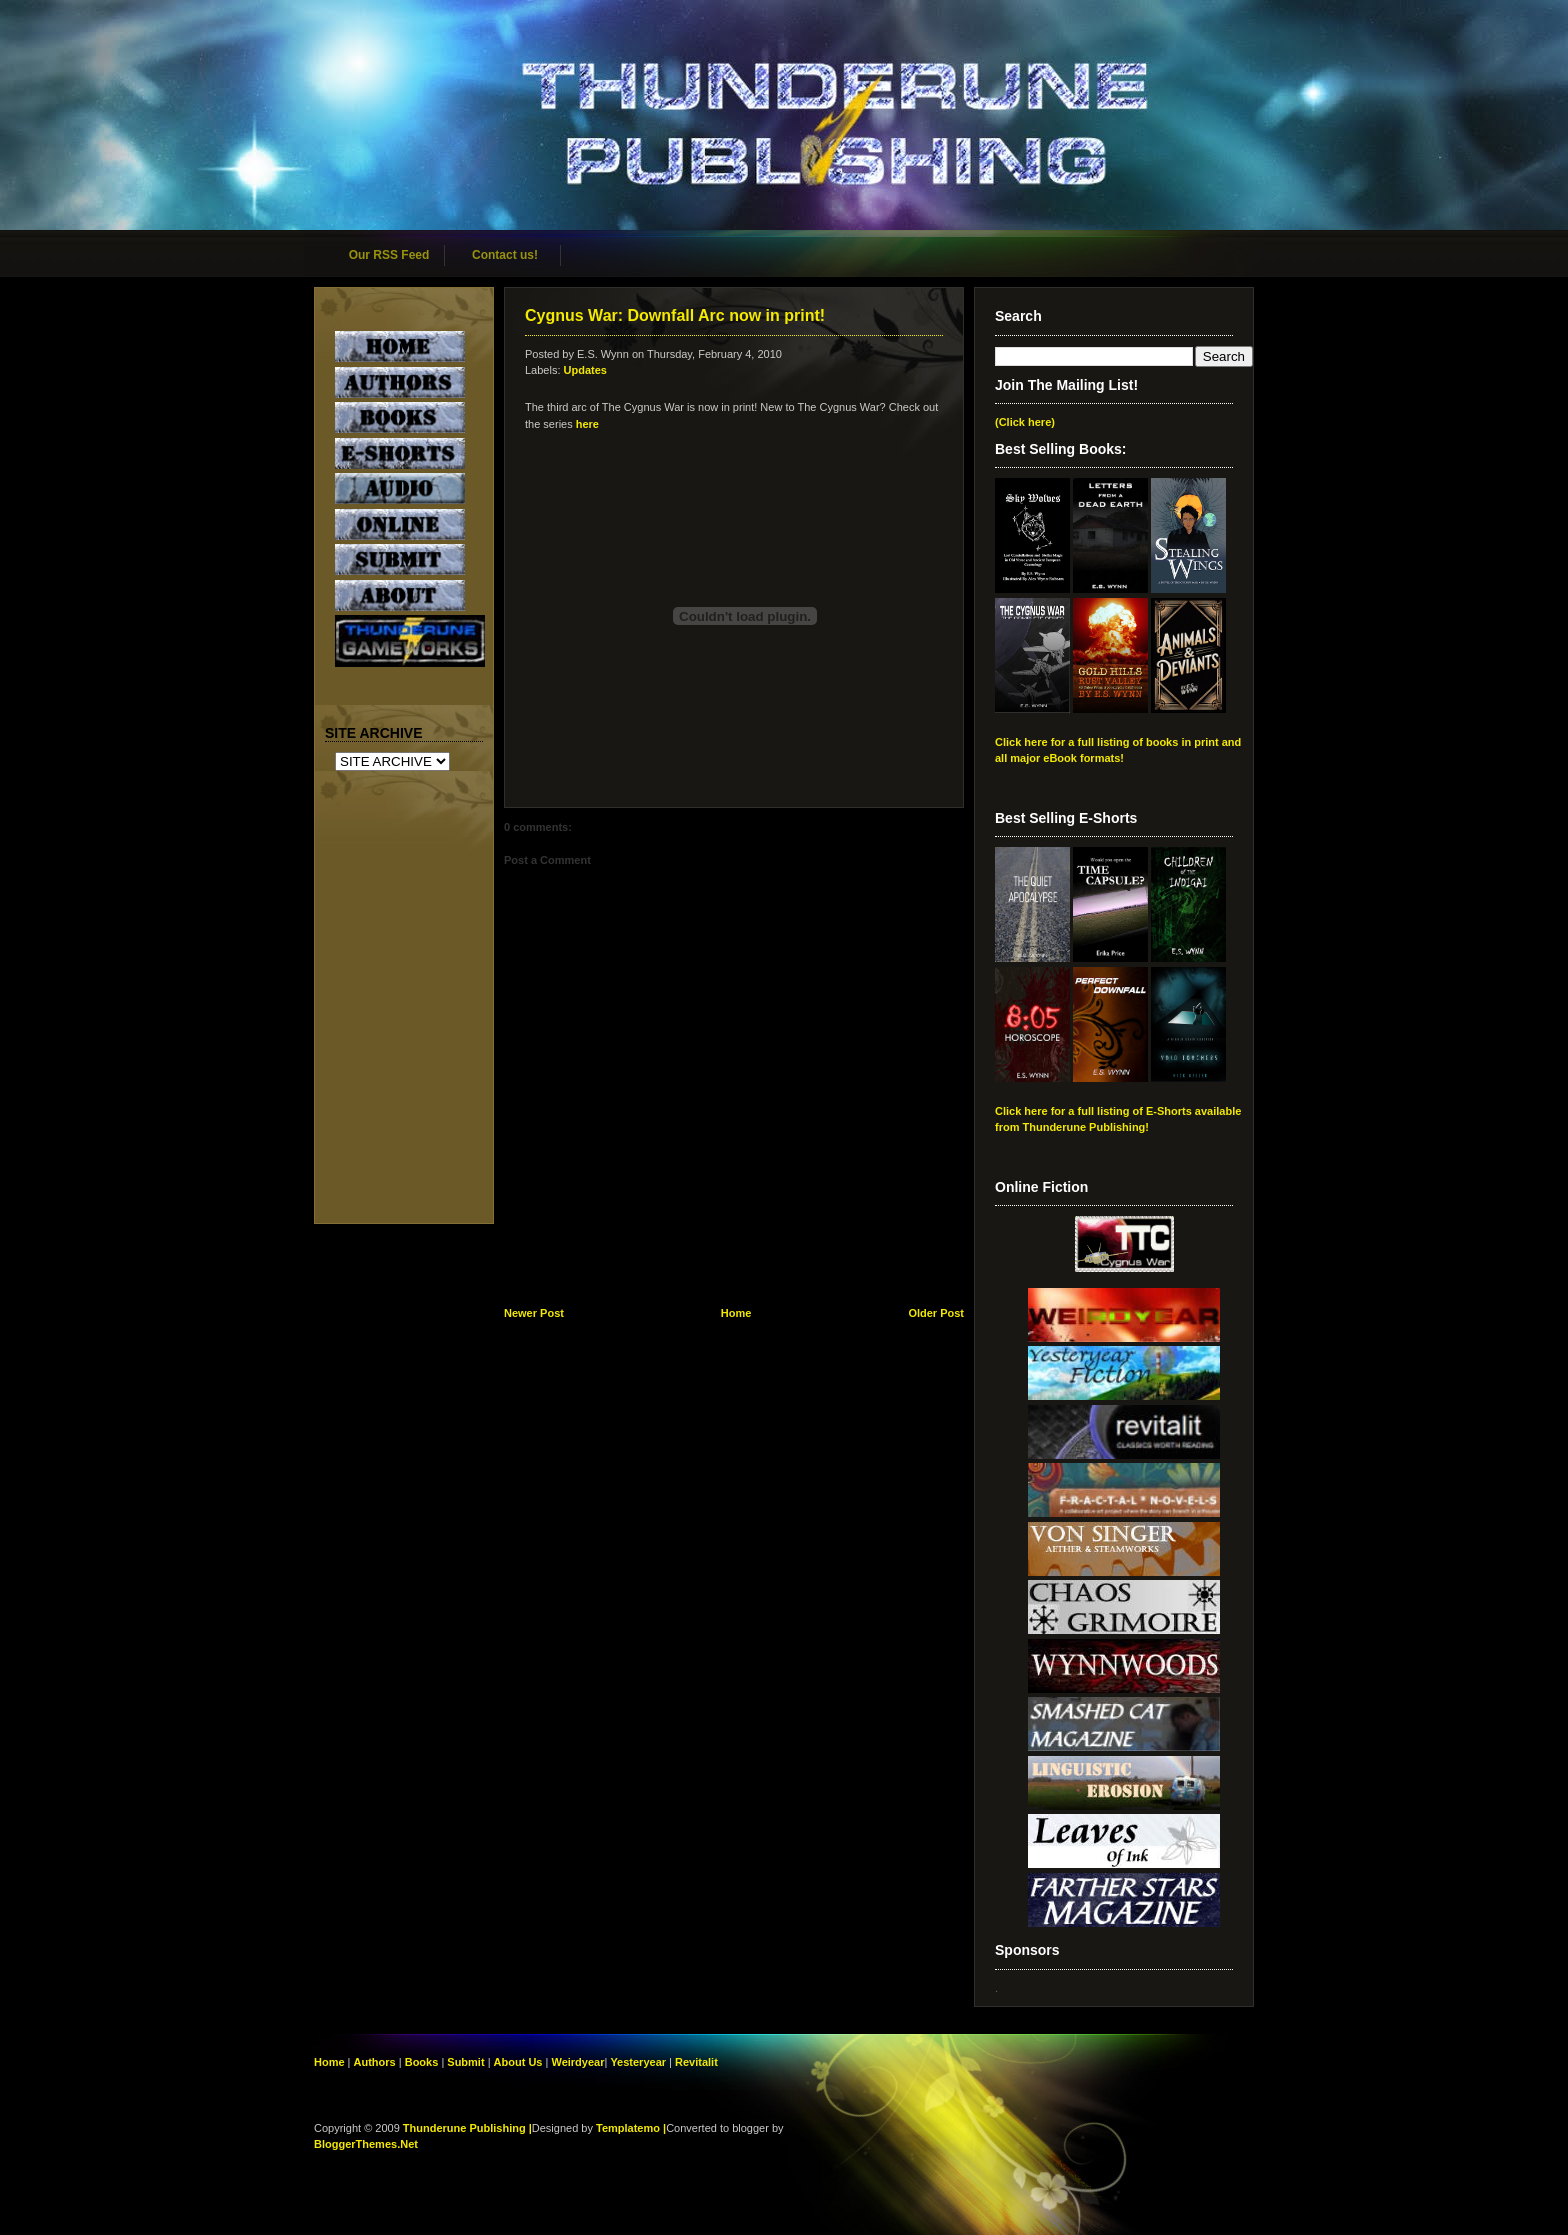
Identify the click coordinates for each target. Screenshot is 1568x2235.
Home (736, 1313)
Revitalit (696, 2062)
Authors (375, 2062)
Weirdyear (577, 2062)
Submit (467, 2062)
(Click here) (1025, 422)
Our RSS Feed (389, 255)
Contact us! (505, 255)
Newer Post (534, 1313)
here (587, 424)
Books (422, 2062)
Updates (585, 370)
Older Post (936, 1313)
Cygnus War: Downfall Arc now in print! (675, 315)
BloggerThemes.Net (366, 2144)
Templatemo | (631, 2128)
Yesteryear (638, 2062)
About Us (518, 2062)
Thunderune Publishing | (467, 2128)
